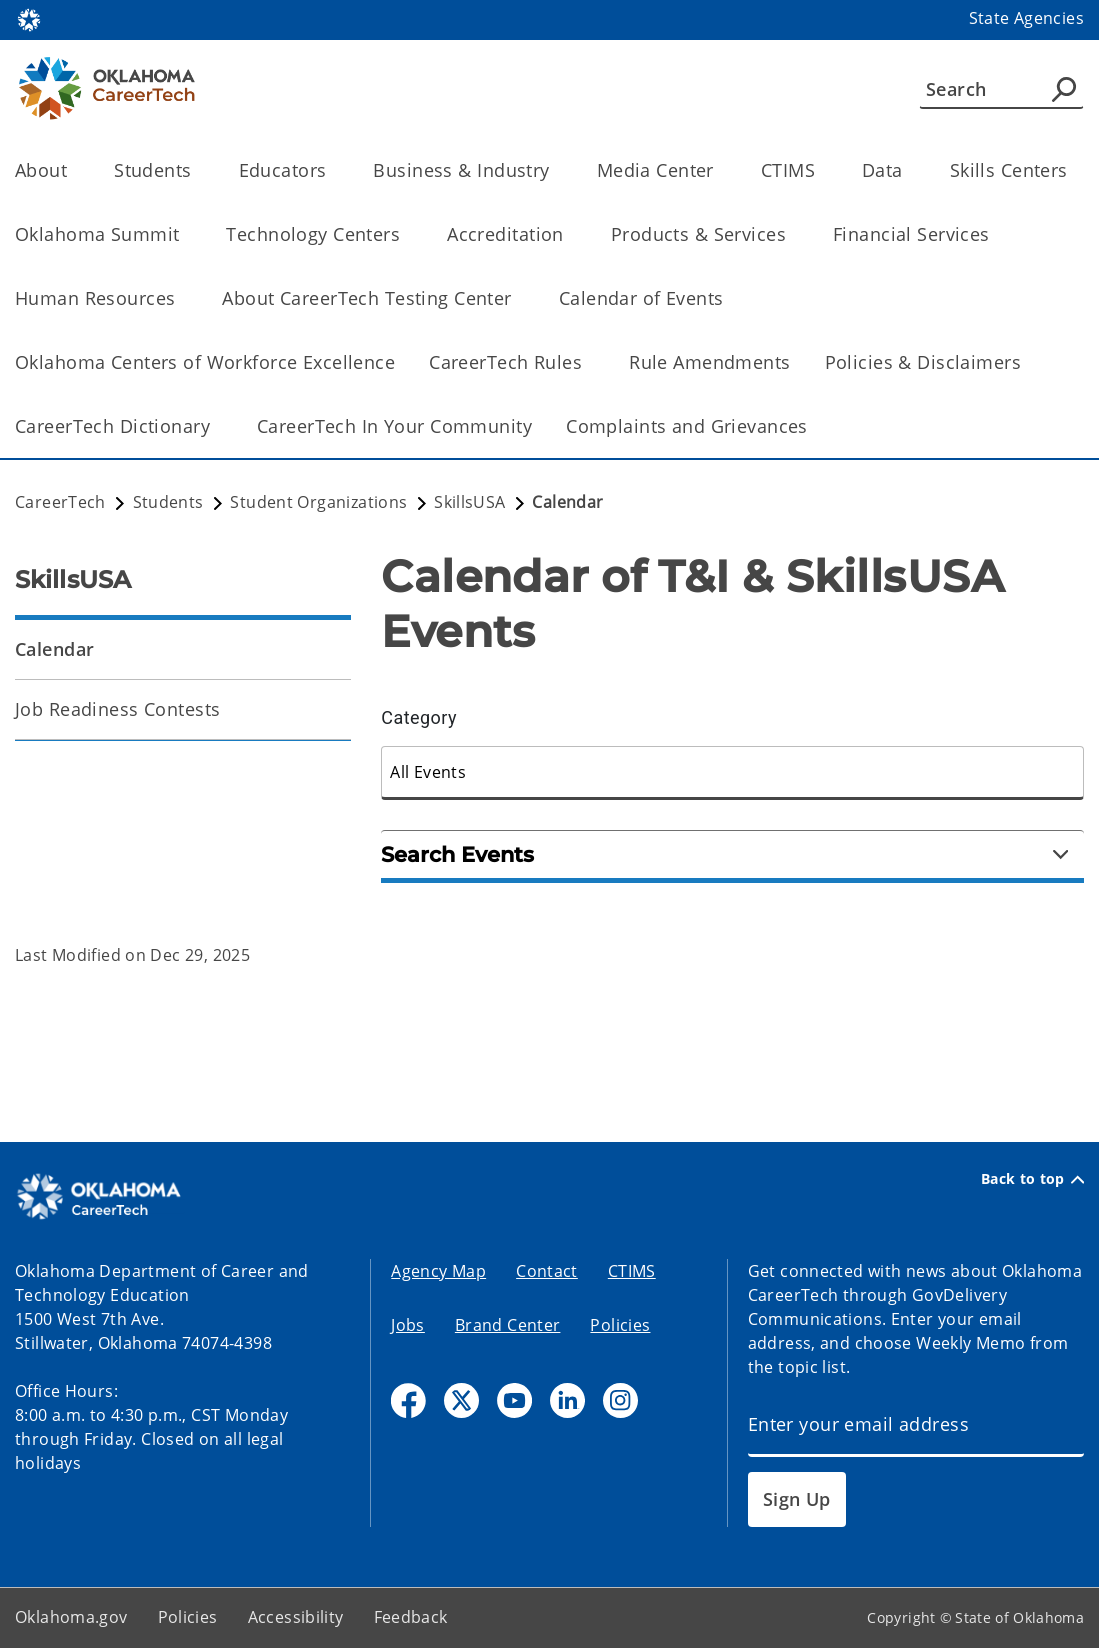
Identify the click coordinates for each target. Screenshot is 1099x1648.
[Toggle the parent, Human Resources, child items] (181, 298)
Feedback (411, 1617)
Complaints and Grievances (687, 426)
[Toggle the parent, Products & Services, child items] (792, 234)
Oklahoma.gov (71, 1617)
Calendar (54, 649)
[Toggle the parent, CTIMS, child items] (821, 170)
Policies (620, 1325)
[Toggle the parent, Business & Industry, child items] (556, 170)
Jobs (408, 1325)
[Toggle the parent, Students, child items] (198, 170)
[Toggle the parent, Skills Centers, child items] (1074, 170)
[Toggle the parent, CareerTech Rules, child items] (588, 362)
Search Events (724, 854)
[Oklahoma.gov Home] (29, 18)
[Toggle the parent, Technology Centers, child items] (406, 234)
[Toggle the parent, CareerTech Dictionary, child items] (216, 426)
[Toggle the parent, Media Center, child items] (720, 170)
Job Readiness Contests (117, 709)
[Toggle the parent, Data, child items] (909, 170)
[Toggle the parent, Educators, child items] (332, 170)
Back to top (1032, 1179)
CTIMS (632, 1271)
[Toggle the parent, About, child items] (73, 170)
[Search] (1001, 89)
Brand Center (508, 1325)
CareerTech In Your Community (394, 426)
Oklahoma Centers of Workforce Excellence (205, 362)
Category (419, 717)
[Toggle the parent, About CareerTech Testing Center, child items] (518, 298)
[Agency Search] (1064, 89)
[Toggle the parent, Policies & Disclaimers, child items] (1027, 362)
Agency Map (438, 1271)
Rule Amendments (709, 362)
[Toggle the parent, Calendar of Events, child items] (730, 298)
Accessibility (296, 1617)
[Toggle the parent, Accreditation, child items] (570, 234)
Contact (547, 1271)
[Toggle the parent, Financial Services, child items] (996, 234)
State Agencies (1026, 18)
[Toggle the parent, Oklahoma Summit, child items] (185, 234)
